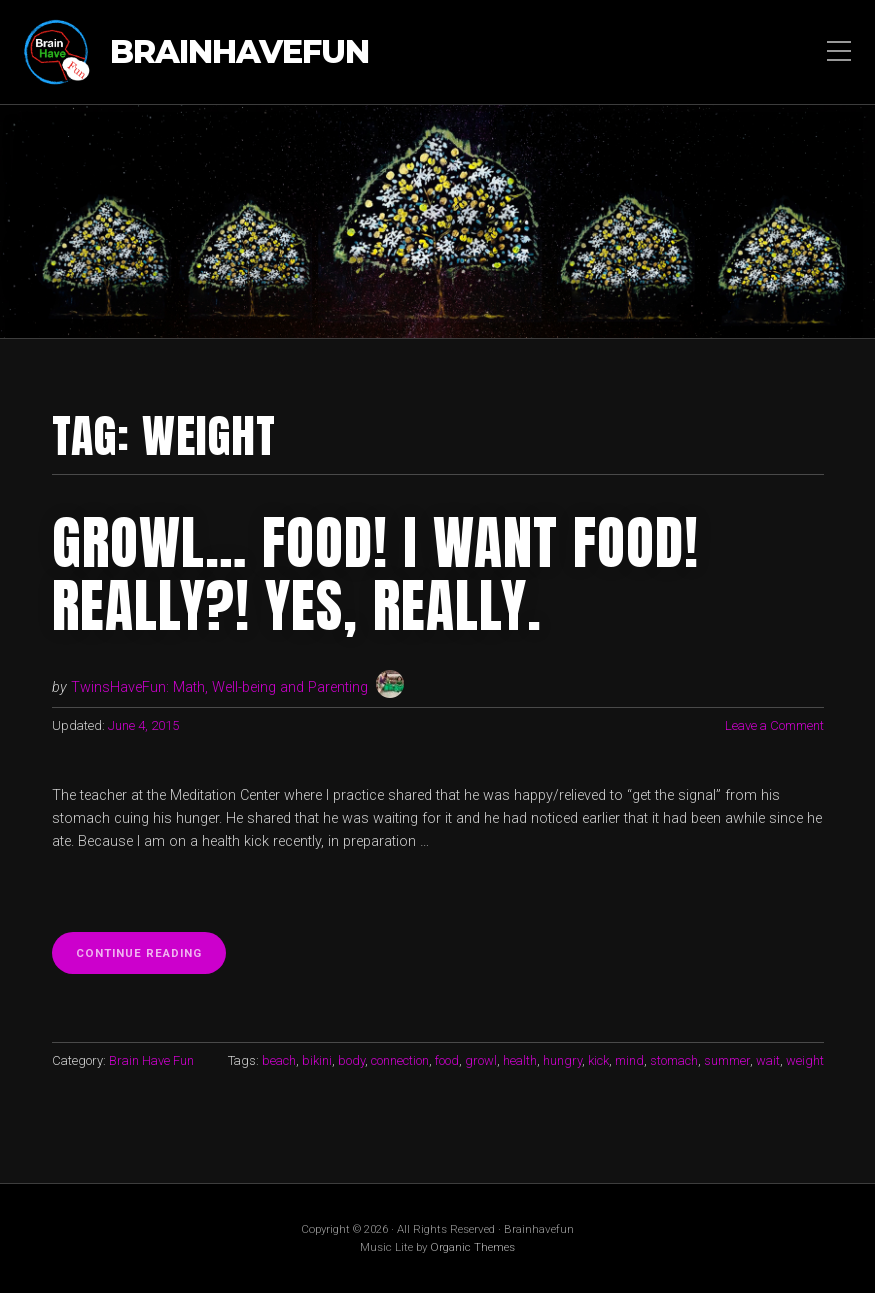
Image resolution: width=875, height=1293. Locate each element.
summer (727, 1060)
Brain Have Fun (151, 1060)
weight (805, 1060)
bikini (317, 1060)
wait (768, 1060)
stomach (674, 1060)
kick (598, 1060)
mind (629, 1060)
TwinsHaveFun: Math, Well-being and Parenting (219, 687)
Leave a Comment (774, 725)
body (351, 1060)
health (520, 1060)
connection (400, 1060)
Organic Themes (472, 1247)
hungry (562, 1060)
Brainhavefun (239, 52)
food (447, 1060)
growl (481, 1060)
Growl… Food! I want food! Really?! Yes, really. (375, 574)
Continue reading (151, 958)
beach (279, 1060)
